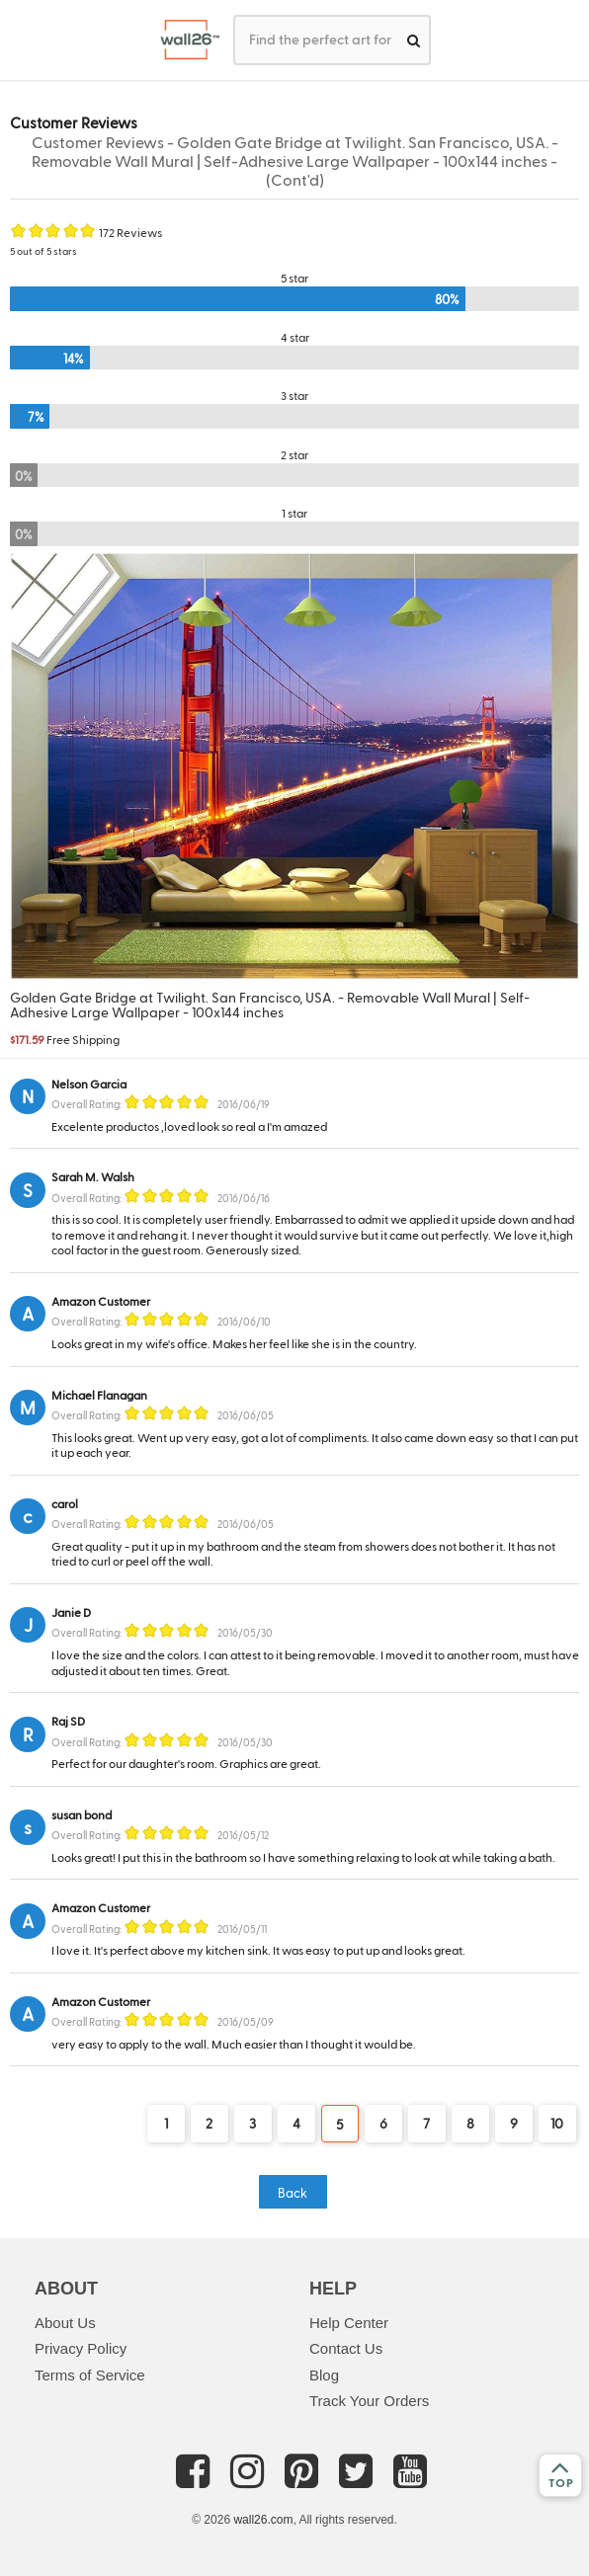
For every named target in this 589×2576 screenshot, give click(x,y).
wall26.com (263, 2520)
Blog (324, 2375)
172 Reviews (130, 232)
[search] (413, 40)
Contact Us (345, 2348)
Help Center (348, 2322)
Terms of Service (90, 2375)
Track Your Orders (369, 2400)
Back (292, 2192)
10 (557, 2123)
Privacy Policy (80, 2348)
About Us (65, 2322)
